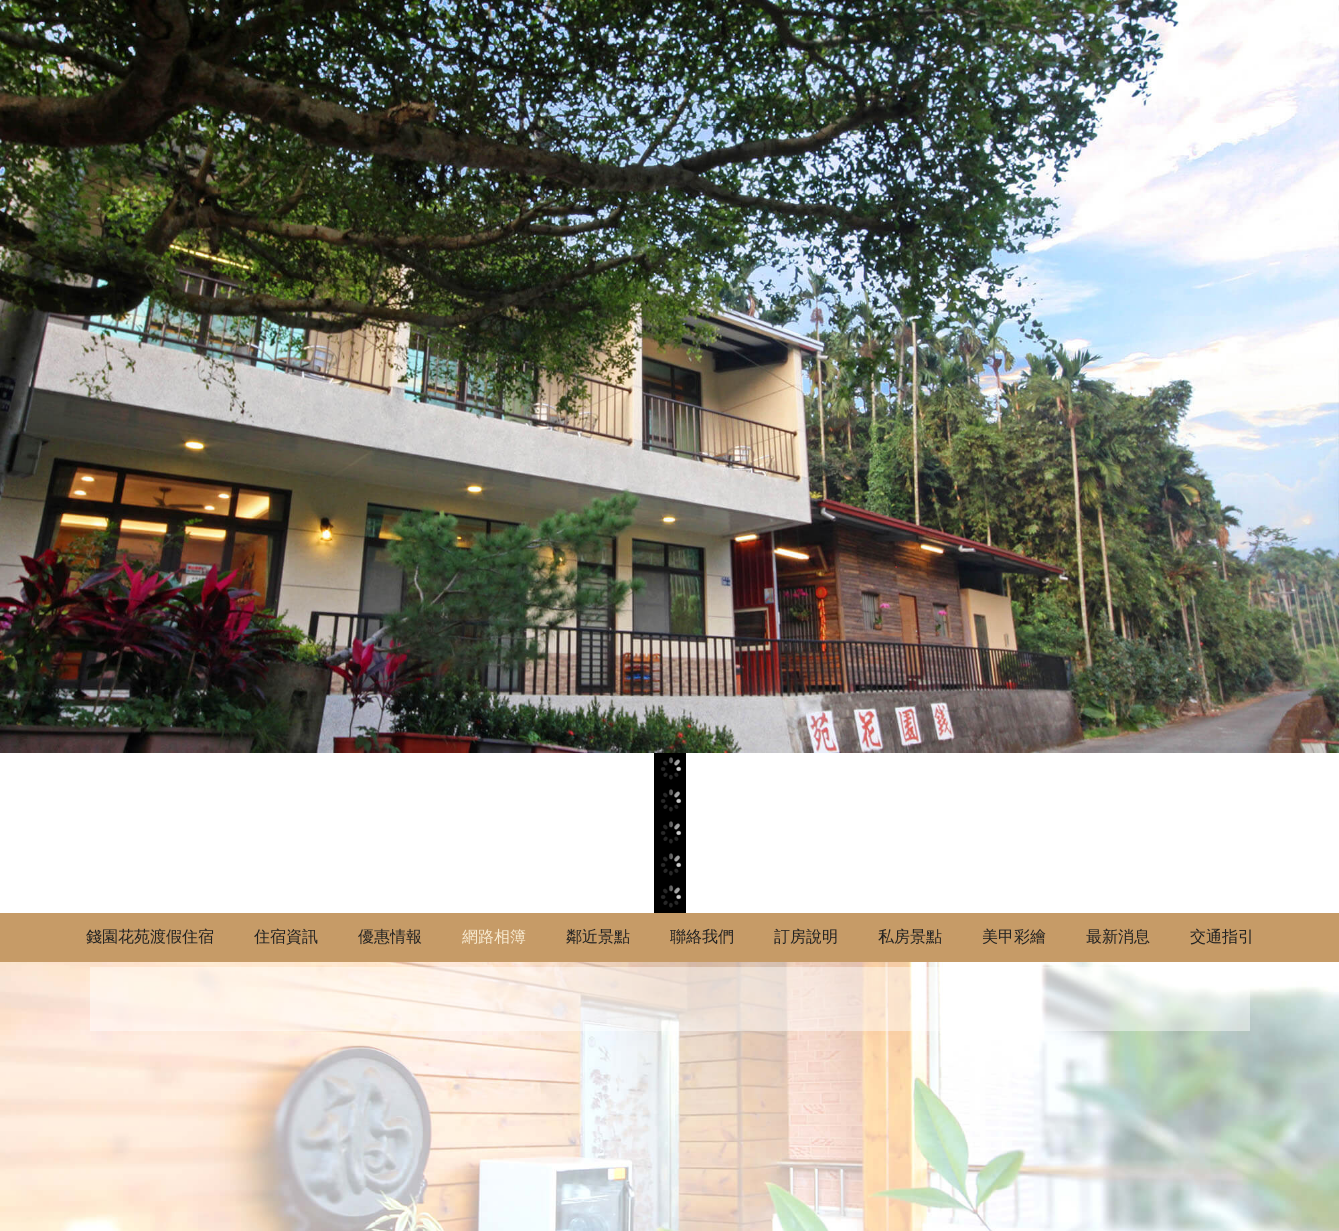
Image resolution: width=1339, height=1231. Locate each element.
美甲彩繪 (1014, 936)
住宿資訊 (286, 936)
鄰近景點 (598, 936)
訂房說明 (806, 936)
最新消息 (1118, 936)
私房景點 (910, 936)
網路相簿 (494, 936)
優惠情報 (390, 936)
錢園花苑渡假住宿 (150, 936)
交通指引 (1222, 936)
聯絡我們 (702, 936)
